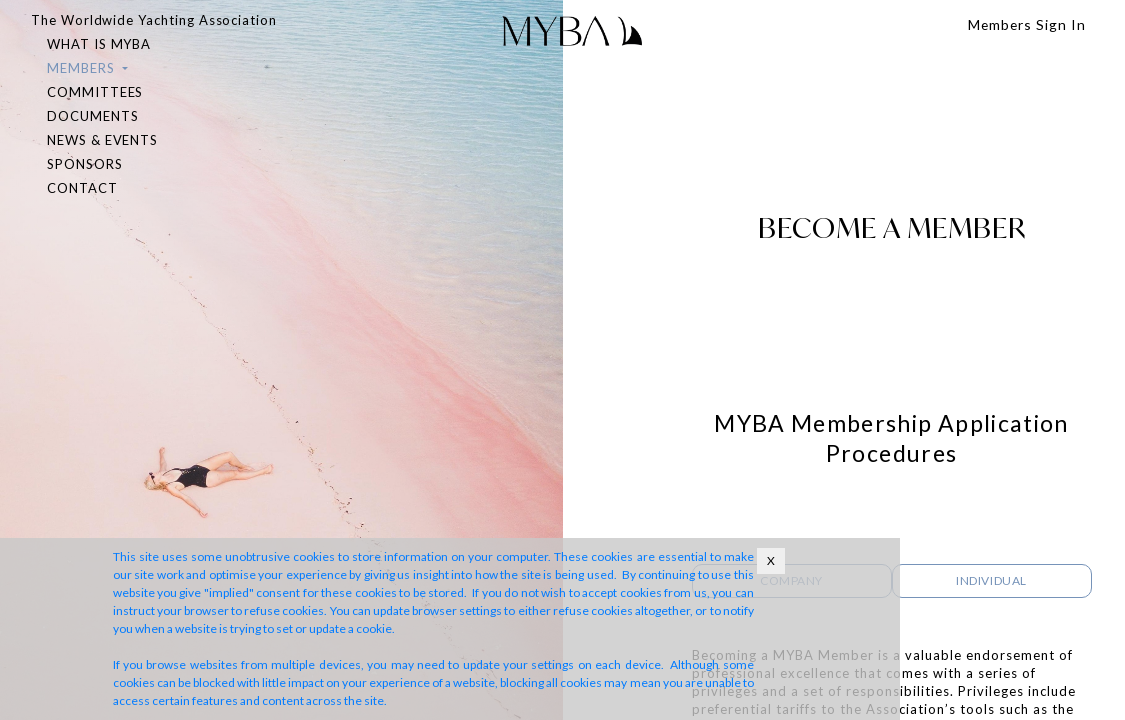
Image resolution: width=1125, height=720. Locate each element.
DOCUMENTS (92, 116)
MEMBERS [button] (83, 68)
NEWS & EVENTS (102, 140)
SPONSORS (85, 164)
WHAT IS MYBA (99, 44)
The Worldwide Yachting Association (154, 20)
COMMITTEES (95, 92)
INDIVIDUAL (991, 580)
